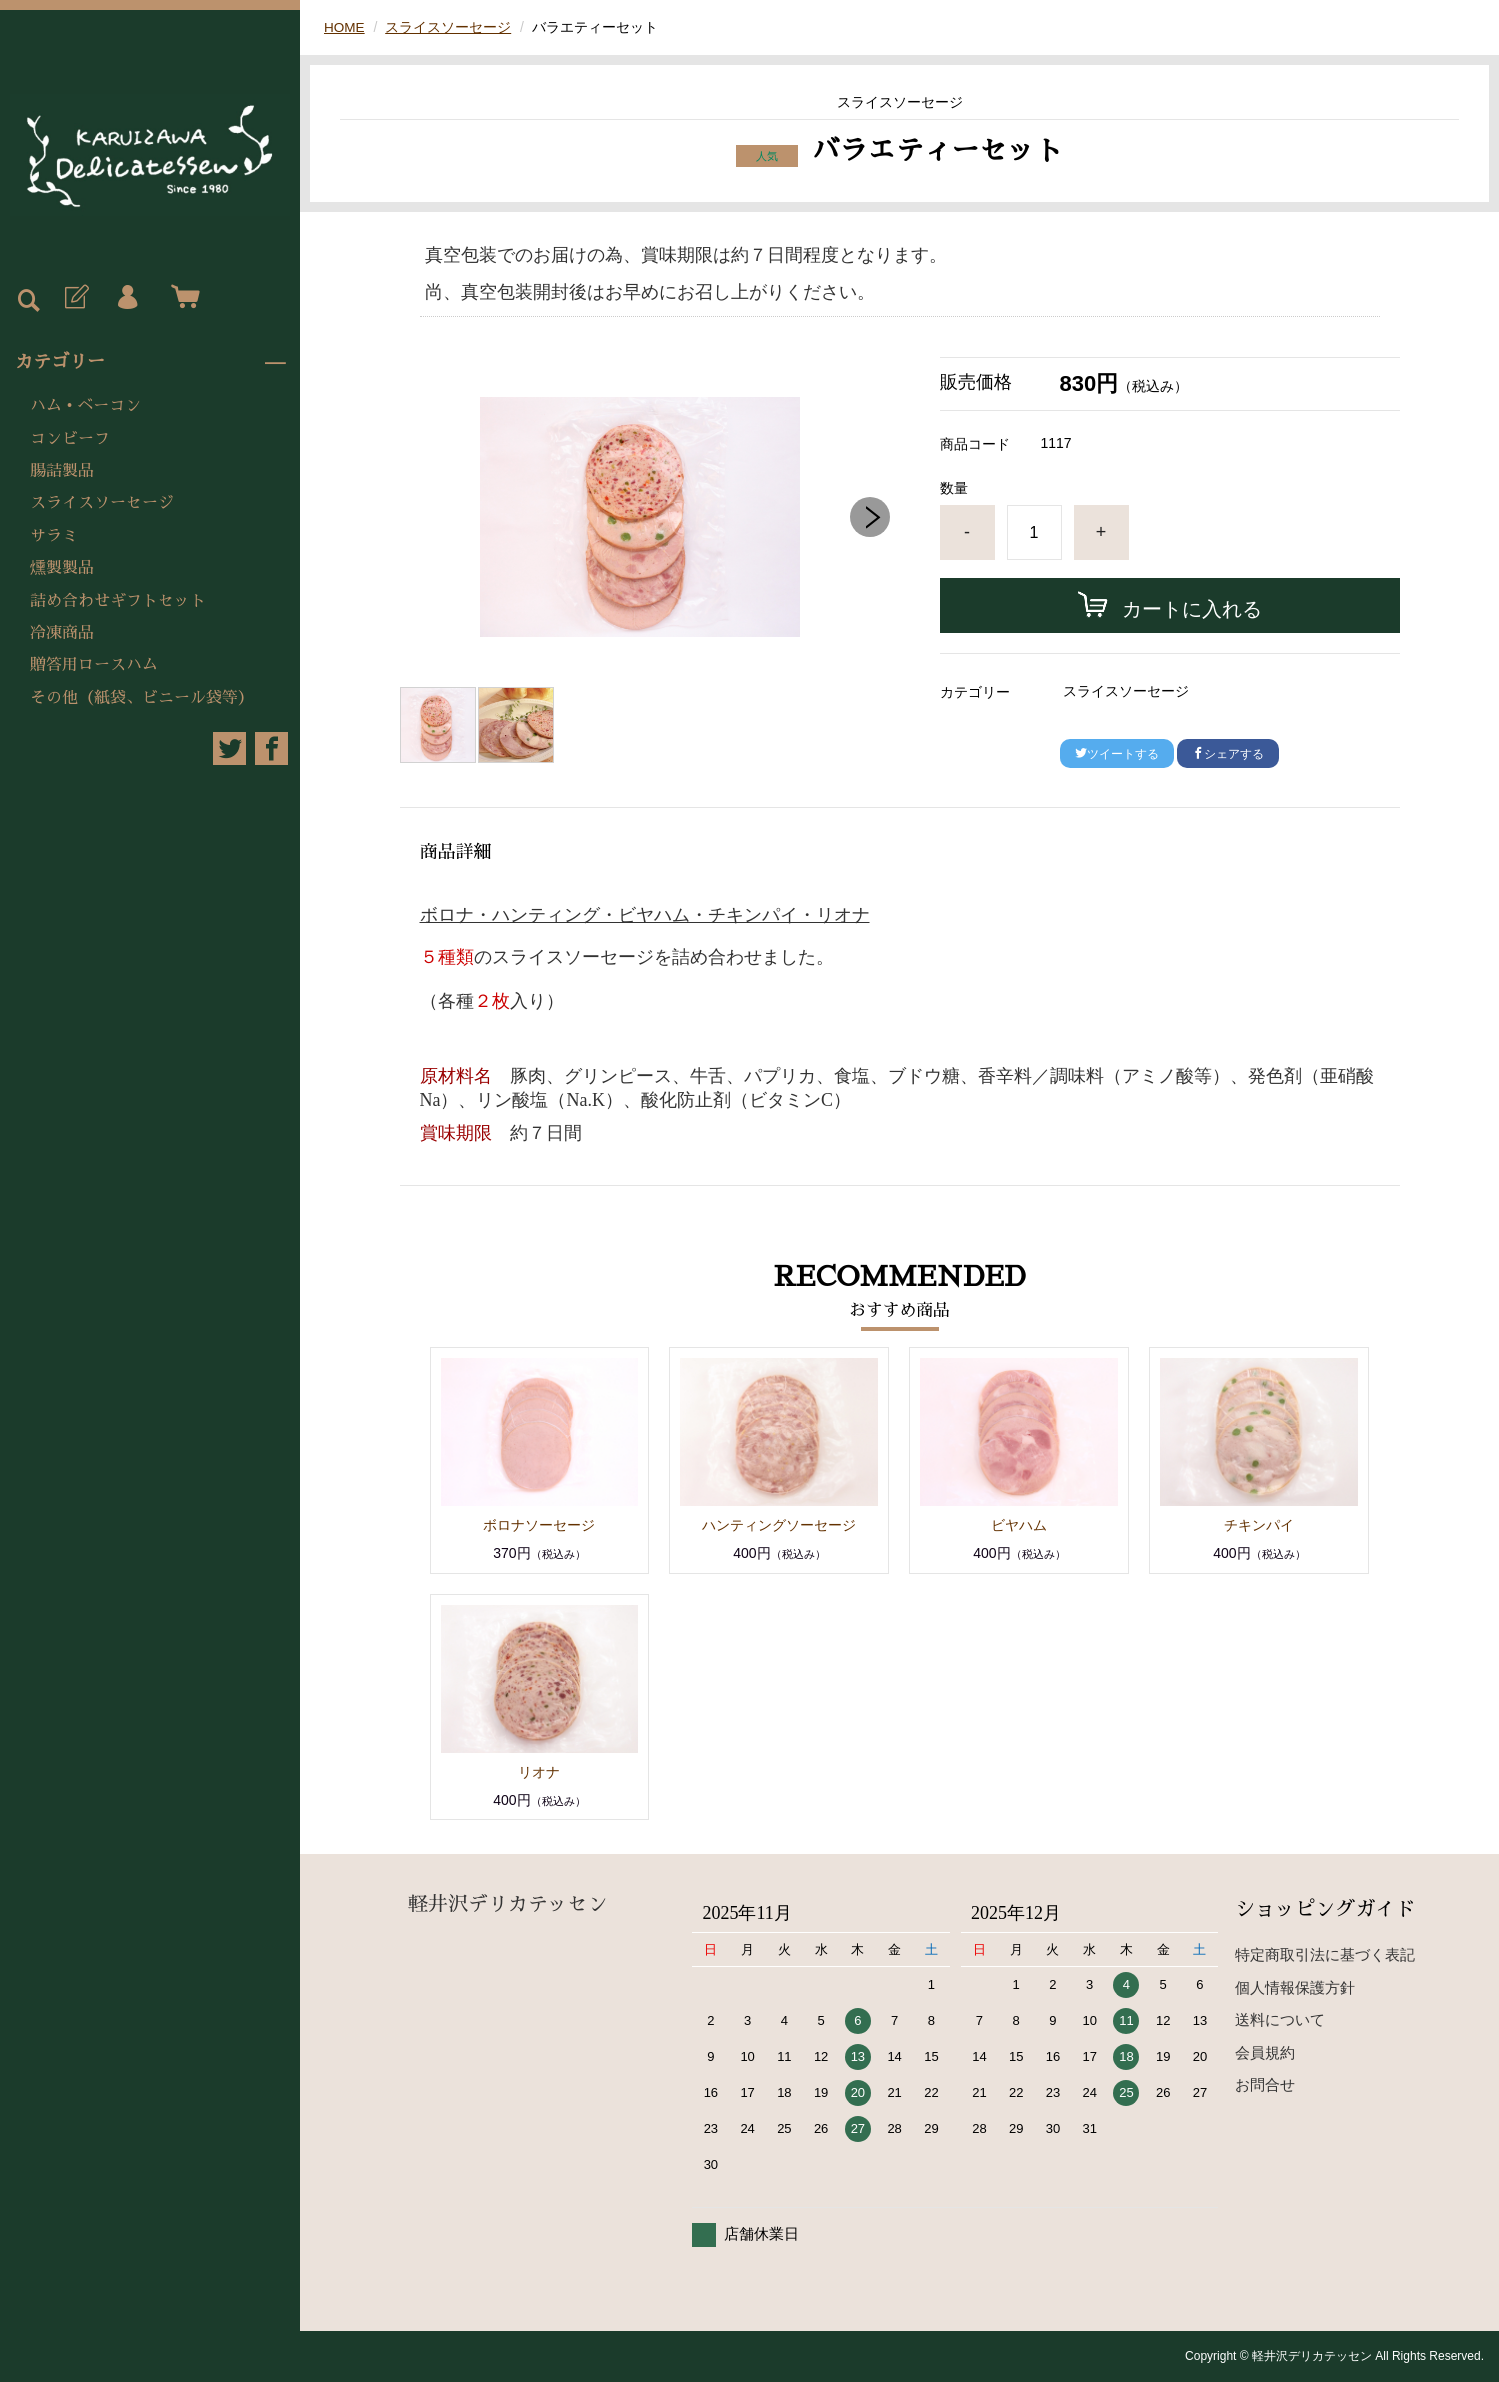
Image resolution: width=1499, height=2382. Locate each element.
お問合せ (1265, 2084)
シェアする (1228, 754)
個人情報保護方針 (1295, 1987)
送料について (1280, 2019)
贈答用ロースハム (94, 665)
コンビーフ (70, 439)
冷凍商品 (62, 633)
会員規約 (1265, 2052)
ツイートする (1117, 754)
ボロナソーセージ (539, 1525)
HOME (345, 27)
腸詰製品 (62, 471)
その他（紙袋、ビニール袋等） (142, 698)
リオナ (539, 1772)
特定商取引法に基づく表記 (1325, 1954)
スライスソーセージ (102, 503)
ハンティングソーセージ (779, 1525)
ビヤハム (1019, 1525)
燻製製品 (62, 568)
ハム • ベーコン (85, 406)
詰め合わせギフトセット (118, 601)
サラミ (54, 536)
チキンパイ (1259, 1525)
